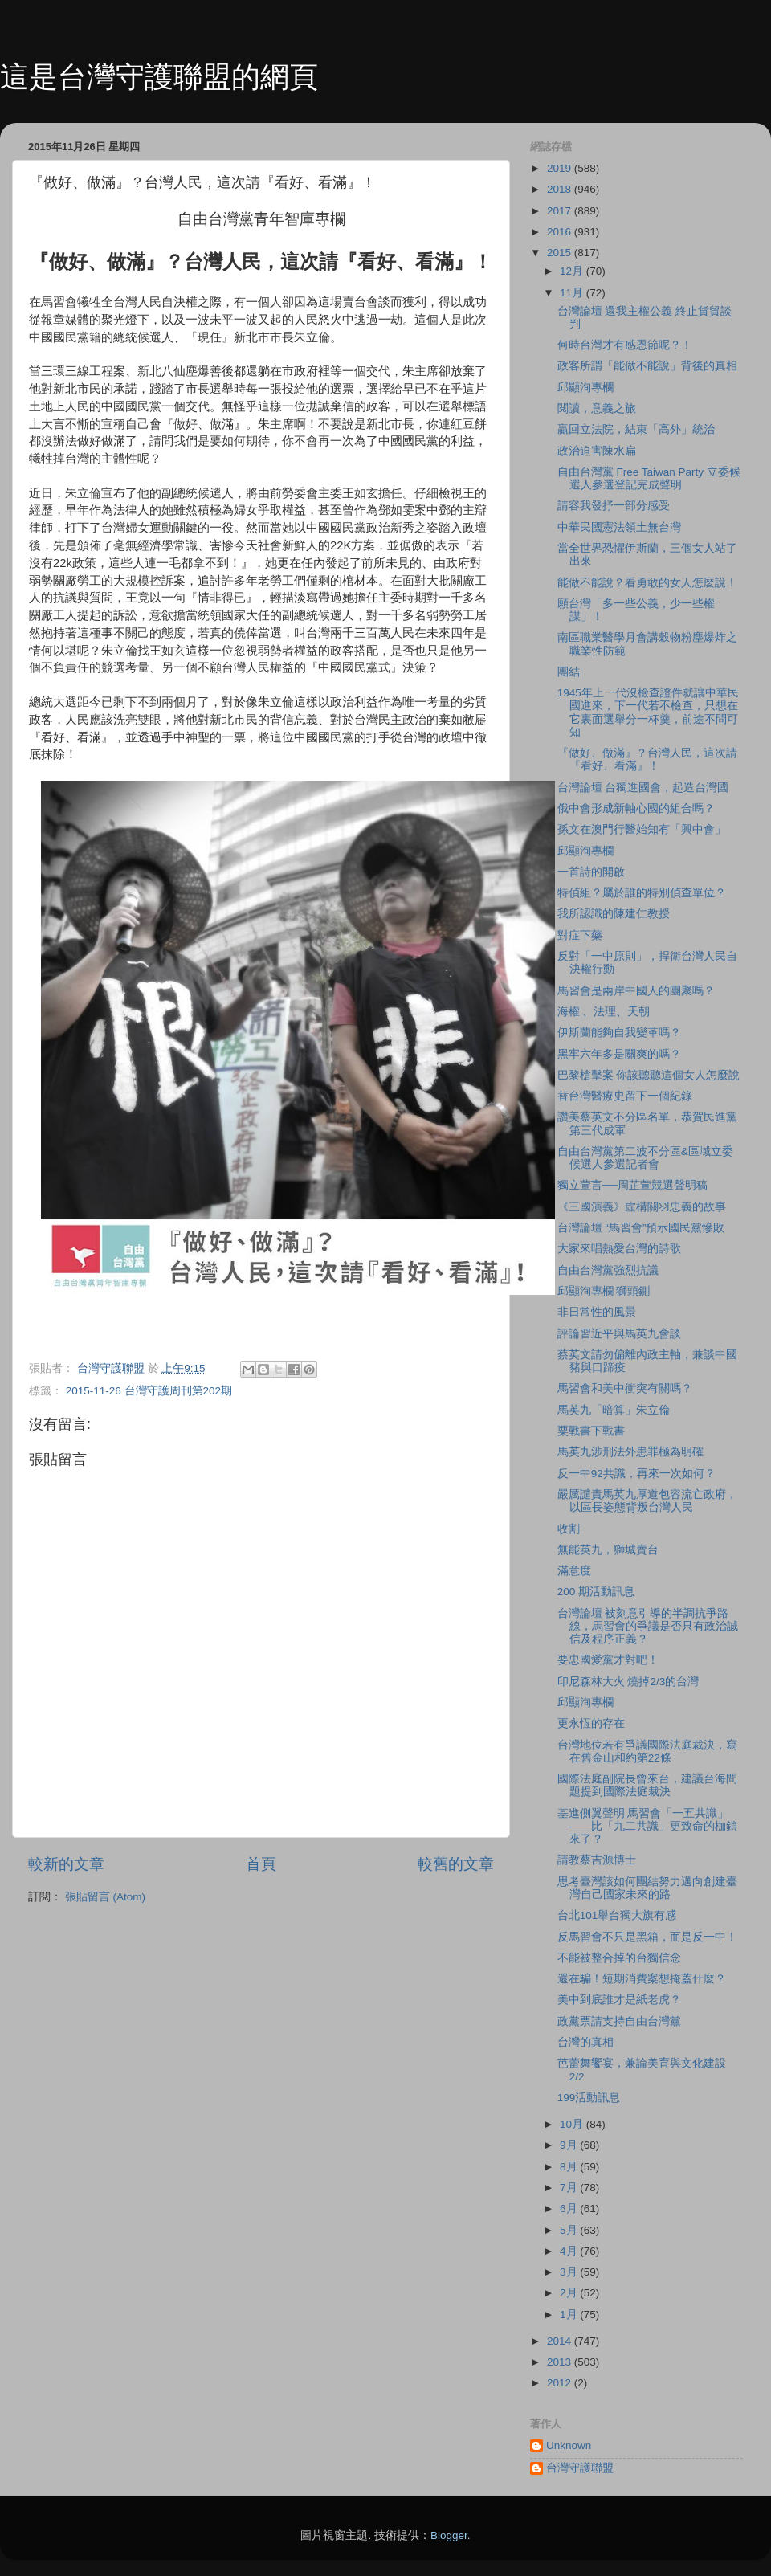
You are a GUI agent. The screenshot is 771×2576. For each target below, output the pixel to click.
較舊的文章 (456, 1863)
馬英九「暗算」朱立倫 (613, 1410)
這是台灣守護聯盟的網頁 (159, 76)
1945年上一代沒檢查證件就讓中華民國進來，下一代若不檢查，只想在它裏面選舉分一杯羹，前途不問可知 (648, 712)
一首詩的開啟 (591, 872)
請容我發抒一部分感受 (613, 506)
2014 (560, 2341)
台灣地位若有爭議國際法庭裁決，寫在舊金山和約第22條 (647, 1751)
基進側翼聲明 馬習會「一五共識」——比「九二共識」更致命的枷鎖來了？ (647, 1826)
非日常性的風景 (596, 1312)
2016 (560, 232)
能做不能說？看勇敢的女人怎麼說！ (647, 583)
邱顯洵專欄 (585, 388)
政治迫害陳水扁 (596, 451)
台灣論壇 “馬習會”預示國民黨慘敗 (641, 1228)
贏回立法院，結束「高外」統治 (636, 429)
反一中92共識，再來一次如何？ (636, 1474)
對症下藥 (579, 935)
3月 (570, 2272)
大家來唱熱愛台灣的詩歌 (619, 1249)
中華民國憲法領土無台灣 (619, 527)
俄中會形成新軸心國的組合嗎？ (636, 808)
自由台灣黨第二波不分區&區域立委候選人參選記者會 (645, 1157)
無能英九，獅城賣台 (608, 1550)
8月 (570, 2167)
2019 (560, 168)
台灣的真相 (585, 2042)
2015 (560, 253)
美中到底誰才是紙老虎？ (619, 2000)
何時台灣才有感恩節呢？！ (624, 345)
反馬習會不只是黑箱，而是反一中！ (647, 1937)
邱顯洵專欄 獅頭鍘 (604, 1291)
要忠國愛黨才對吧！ (608, 1660)
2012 (560, 2383)
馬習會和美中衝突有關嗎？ (624, 1388)
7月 (570, 2188)
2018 (560, 189)
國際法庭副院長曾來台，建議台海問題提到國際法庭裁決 (647, 1785)
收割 (568, 1529)
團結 (568, 672)
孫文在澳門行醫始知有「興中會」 (641, 829)
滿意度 (574, 1571)
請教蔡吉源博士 (596, 1860)
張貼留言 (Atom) (105, 1897)
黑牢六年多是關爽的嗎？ (619, 1054)
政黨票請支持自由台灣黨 (619, 2021)
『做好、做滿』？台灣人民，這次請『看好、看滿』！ (647, 759)
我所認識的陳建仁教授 (613, 914)
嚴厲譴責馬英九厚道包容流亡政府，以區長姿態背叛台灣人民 (647, 1500)
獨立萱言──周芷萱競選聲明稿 (632, 1185)
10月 (573, 2124)
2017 (560, 211)
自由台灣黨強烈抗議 (608, 1270)
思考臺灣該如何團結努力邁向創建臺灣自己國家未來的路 (647, 1888)
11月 (573, 293)
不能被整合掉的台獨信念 (619, 1958)
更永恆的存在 (591, 1723)
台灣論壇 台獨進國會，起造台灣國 (643, 788)
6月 (570, 2208)
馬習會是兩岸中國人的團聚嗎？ (636, 991)
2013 (560, 2362)
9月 (570, 2145)
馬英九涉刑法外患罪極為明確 (630, 1452)
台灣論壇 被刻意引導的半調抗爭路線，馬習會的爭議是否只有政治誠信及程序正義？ (647, 1626)
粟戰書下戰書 (591, 1431)
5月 (570, 2230)
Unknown (568, 2445)
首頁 (261, 1863)
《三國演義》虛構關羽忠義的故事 (641, 1207)
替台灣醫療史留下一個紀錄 (624, 1096)
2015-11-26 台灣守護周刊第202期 (149, 1391)
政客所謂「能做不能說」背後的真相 (647, 366)
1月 (570, 2315)
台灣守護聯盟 (580, 2468)
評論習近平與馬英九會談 (619, 1334)
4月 (570, 2251)
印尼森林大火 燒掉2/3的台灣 (628, 1682)
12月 (573, 271)
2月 (570, 2293)
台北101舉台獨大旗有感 (617, 1915)
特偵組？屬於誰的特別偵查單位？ (641, 893)
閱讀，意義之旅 (596, 408)
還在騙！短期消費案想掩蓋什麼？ (641, 1979)
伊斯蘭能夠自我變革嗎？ (619, 1033)
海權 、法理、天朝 (604, 1012)
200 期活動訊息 (595, 1592)
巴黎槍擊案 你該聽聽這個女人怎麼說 (648, 1075)
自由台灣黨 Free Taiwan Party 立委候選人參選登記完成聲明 (648, 478)
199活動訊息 (589, 2098)
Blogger (448, 2535)
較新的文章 (66, 1863)
